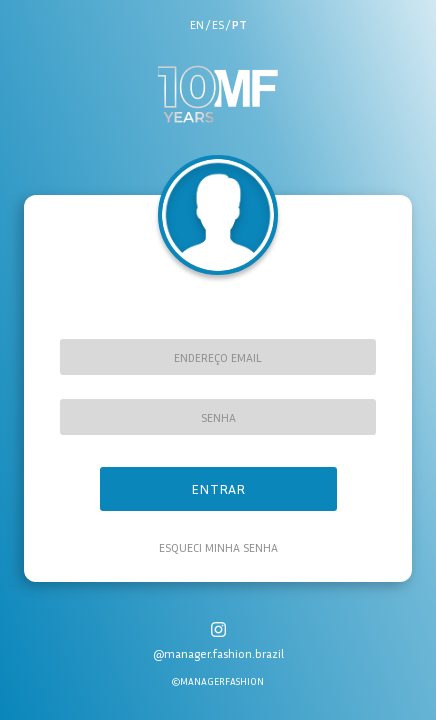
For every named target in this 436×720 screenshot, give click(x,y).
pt (239, 24)
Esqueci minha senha (218, 547)
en (197, 24)
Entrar (218, 488)
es (218, 24)
